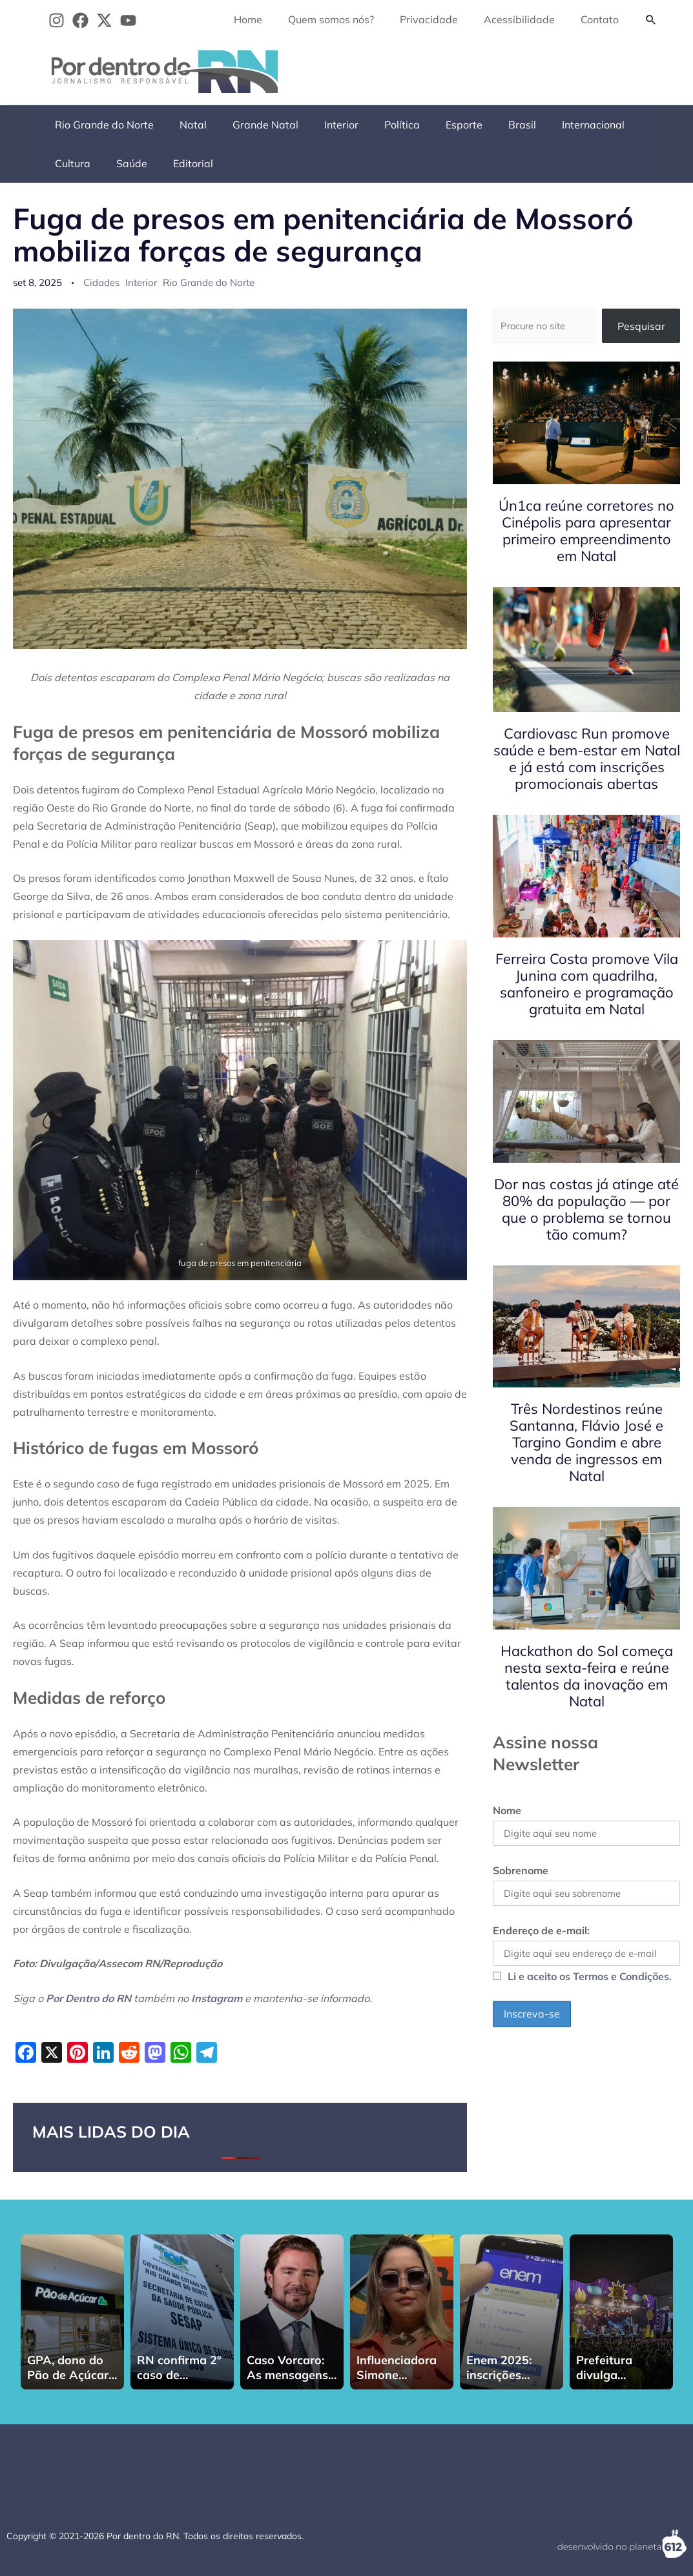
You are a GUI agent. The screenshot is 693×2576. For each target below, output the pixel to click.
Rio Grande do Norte (101, 124)
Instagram (216, 1998)
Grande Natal (252, 124)
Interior (323, 124)
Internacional (554, 124)
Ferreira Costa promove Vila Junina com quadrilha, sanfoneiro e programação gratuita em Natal (586, 984)
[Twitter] (104, 20)
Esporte (435, 124)
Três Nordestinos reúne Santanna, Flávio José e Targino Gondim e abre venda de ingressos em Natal (586, 1443)
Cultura (624, 124)
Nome (507, 1810)
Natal (185, 124)
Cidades (101, 282)
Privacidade (442, 19)
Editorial (124, 163)
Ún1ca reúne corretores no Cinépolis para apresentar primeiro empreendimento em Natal (586, 531)
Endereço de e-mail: (586, 1948)
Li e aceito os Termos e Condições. (590, 1980)
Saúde (67, 163)
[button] (651, 19)
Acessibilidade (527, 19)
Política (379, 124)
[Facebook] (80, 20)
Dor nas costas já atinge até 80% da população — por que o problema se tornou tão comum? (586, 1209)
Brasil (488, 124)
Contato (602, 19)
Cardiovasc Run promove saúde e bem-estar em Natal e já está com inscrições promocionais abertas (586, 758)
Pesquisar (641, 326)
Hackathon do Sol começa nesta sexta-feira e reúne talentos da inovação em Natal (587, 1676)
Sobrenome (520, 1871)
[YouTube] (128, 20)
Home (271, 19)
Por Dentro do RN (88, 1998)
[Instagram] (56, 20)
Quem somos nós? (349, 19)
